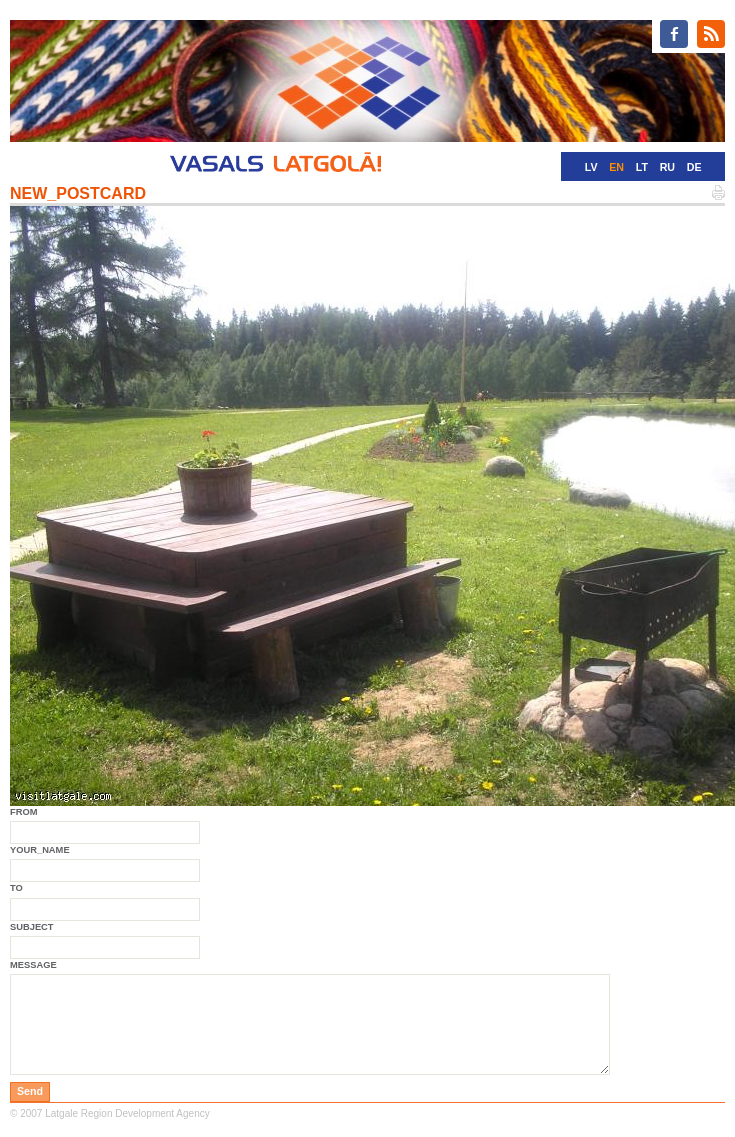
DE (694, 167)
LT (642, 167)
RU (667, 167)
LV (591, 167)
